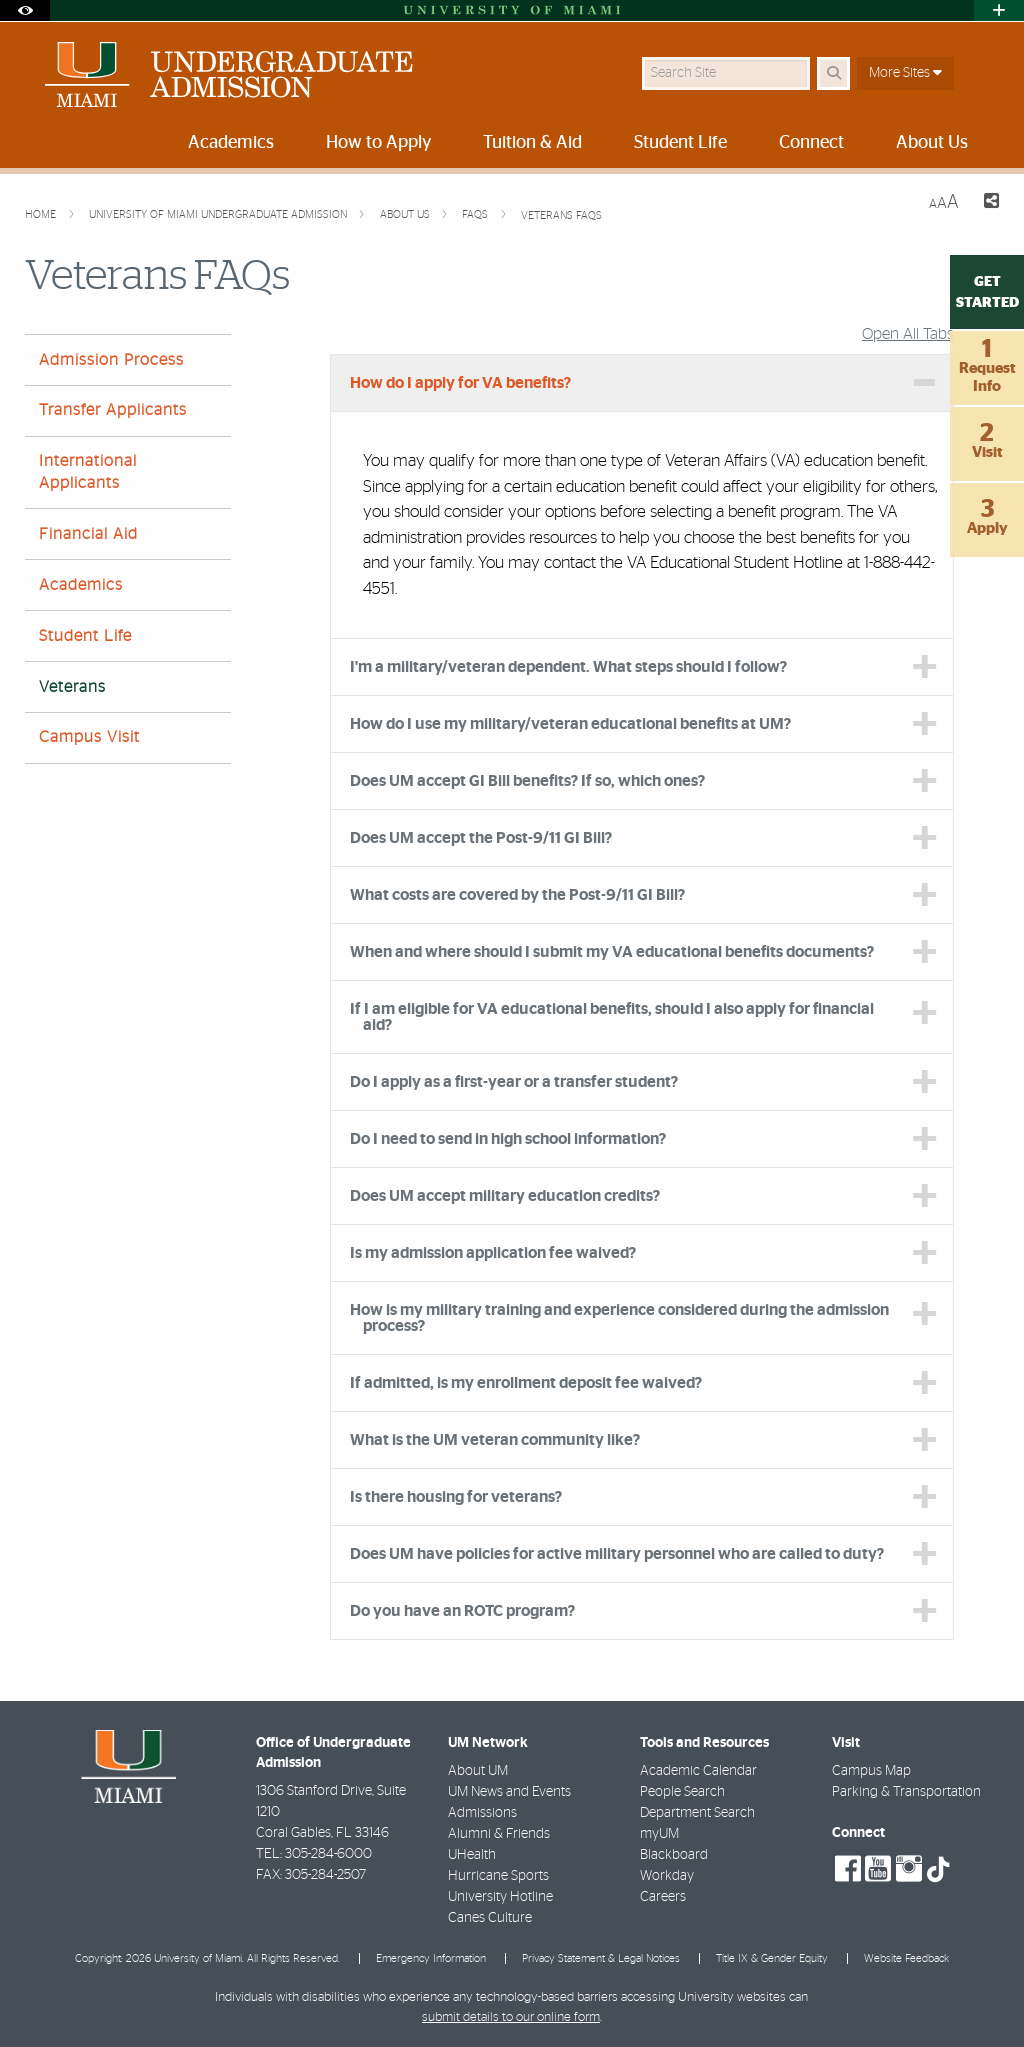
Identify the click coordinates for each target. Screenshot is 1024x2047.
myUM (659, 1834)
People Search (682, 1792)
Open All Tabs (908, 334)
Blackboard (674, 1855)
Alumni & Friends (499, 1834)
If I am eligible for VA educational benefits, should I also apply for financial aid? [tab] (612, 1017)
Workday (667, 1876)
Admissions (482, 1813)
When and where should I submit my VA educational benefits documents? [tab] (612, 952)
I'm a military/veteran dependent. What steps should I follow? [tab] (568, 667)
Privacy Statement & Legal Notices (601, 1958)
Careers (663, 1897)
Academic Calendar (698, 1771)
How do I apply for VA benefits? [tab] (460, 383)
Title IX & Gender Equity (772, 1958)
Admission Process (111, 360)
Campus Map (871, 1771)
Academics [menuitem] (231, 143)
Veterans (72, 687)
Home (42, 214)
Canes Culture (490, 1918)
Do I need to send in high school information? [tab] (509, 1139)
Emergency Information (431, 1958)
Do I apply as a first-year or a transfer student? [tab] (514, 1082)
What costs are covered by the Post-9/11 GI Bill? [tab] (517, 895)
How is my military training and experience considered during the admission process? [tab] (619, 1318)
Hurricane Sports (498, 1876)
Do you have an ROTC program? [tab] (462, 1611)
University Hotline (500, 1897)
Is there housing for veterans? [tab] (456, 1497)
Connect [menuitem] (811, 143)
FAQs (476, 214)
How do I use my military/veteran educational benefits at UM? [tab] (570, 724)
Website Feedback (906, 1958)
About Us (406, 214)
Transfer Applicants (113, 410)
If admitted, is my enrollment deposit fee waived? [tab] (526, 1383)
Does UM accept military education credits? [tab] (505, 1196)
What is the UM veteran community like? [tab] (495, 1440)
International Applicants (88, 471)
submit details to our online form (511, 2017)
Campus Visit (89, 737)
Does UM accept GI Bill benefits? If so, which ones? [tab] (527, 781)
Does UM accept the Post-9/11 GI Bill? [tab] (481, 838)
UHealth (472, 1855)
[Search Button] (833, 73)
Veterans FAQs (561, 215)
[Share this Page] (987, 203)
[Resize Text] (944, 202)
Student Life (85, 636)
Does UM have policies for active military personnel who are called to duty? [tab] (617, 1554)
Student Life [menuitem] (680, 143)
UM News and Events (509, 1792)
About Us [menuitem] (932, 143)
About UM (478, 1771)
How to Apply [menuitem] (378, 143)
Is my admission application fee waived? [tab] (493, 1253)
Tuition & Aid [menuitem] (532, 143)
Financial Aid (88, 534)
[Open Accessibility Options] (25, 10)
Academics (81, 585)
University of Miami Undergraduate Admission (219, 214)
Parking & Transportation (906, 1792)
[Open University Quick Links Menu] (999, 10)
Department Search (697, 1813)
